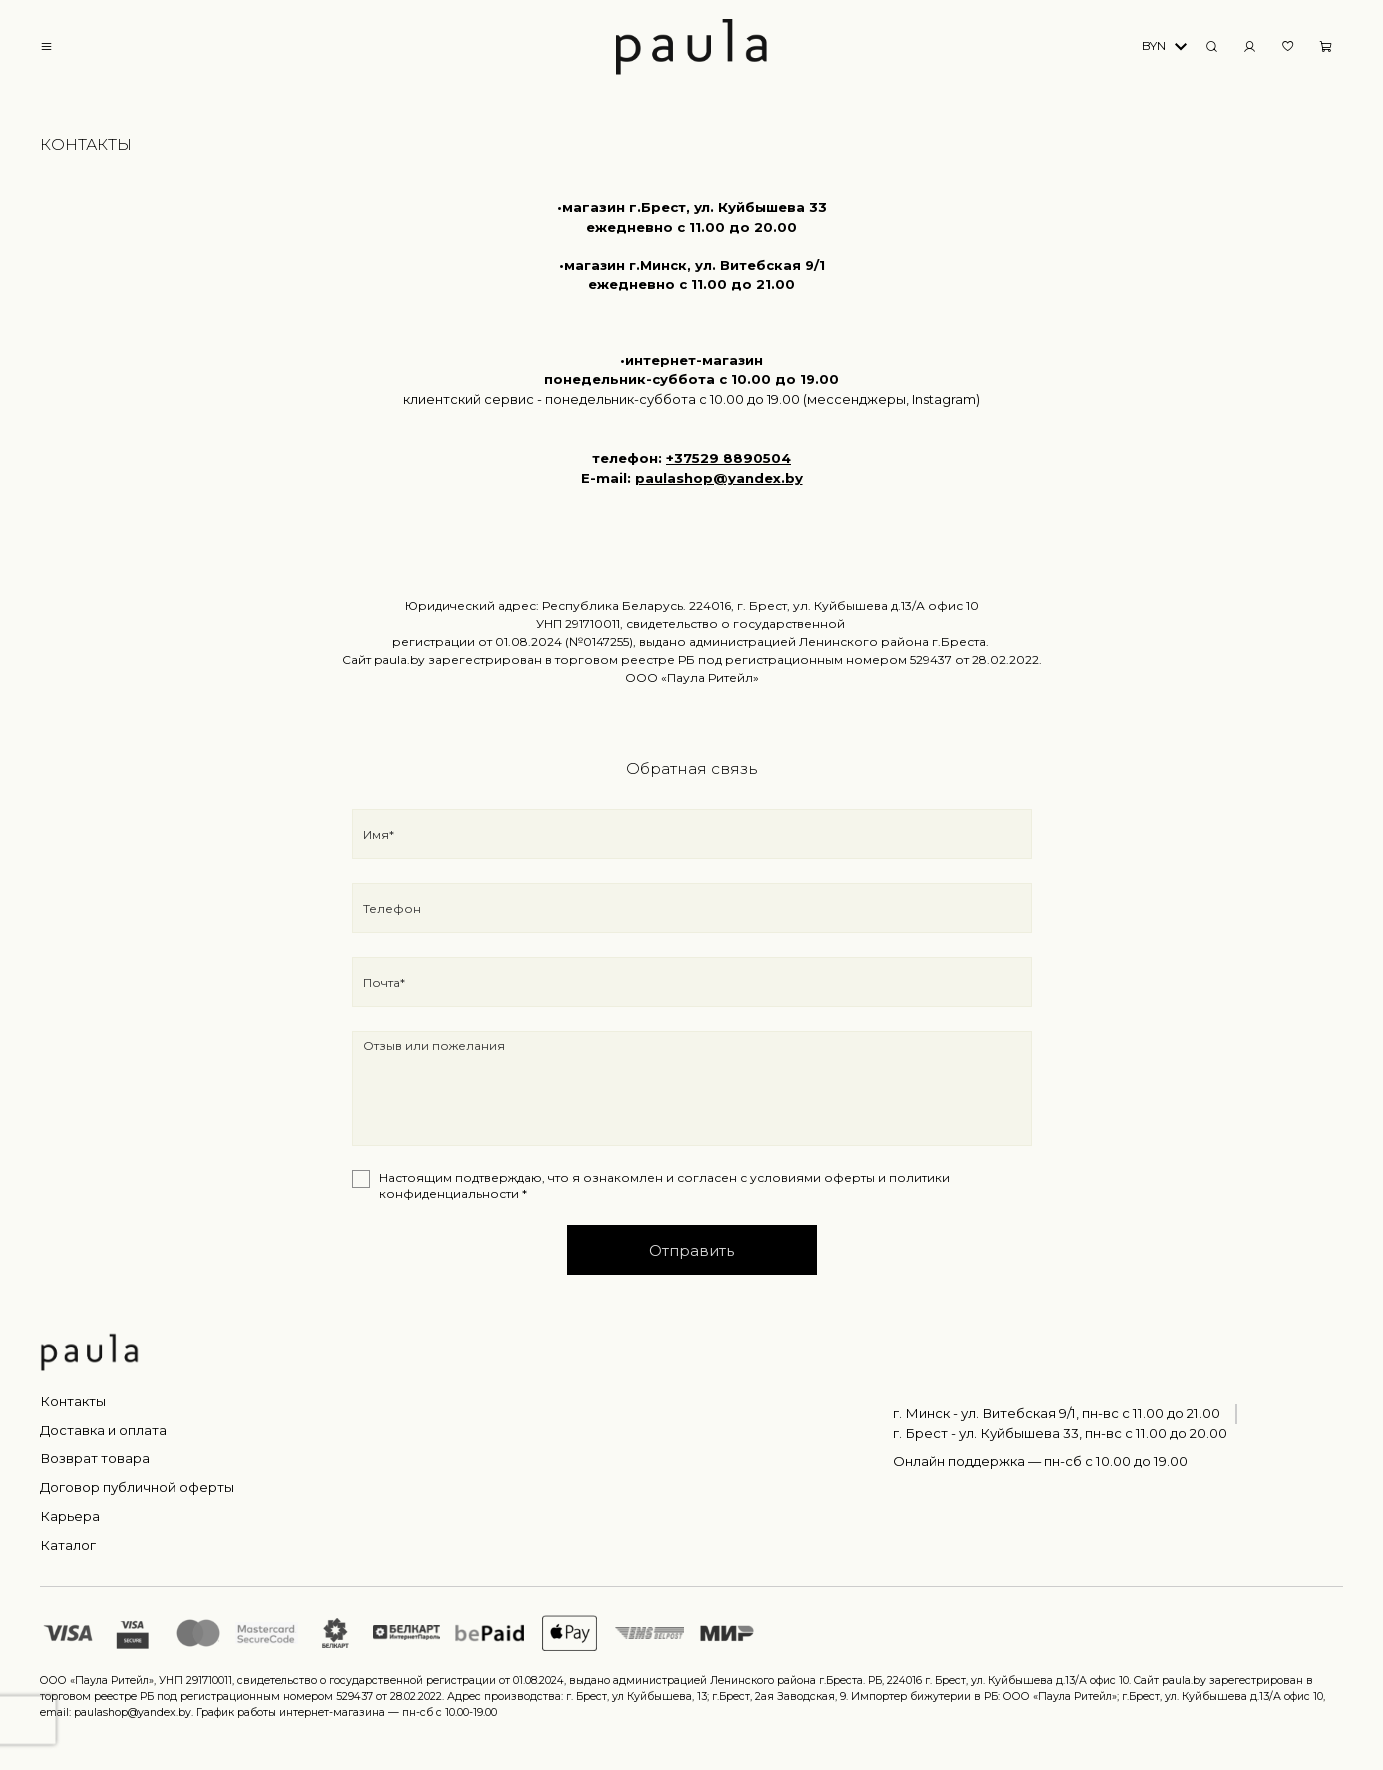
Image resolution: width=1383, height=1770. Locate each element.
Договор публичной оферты (137, 1487)
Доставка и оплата (103, 1430)
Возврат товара (95, 1458)
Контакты (73, 1401)
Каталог (68, 1545)
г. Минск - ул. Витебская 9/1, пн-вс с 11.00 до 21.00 (1056, 1413)
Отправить (691, 1250)
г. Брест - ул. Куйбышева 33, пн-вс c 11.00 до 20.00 (1060, 1433)
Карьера (70, 1516)
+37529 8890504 (728, 458)
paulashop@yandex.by (719, 478)
